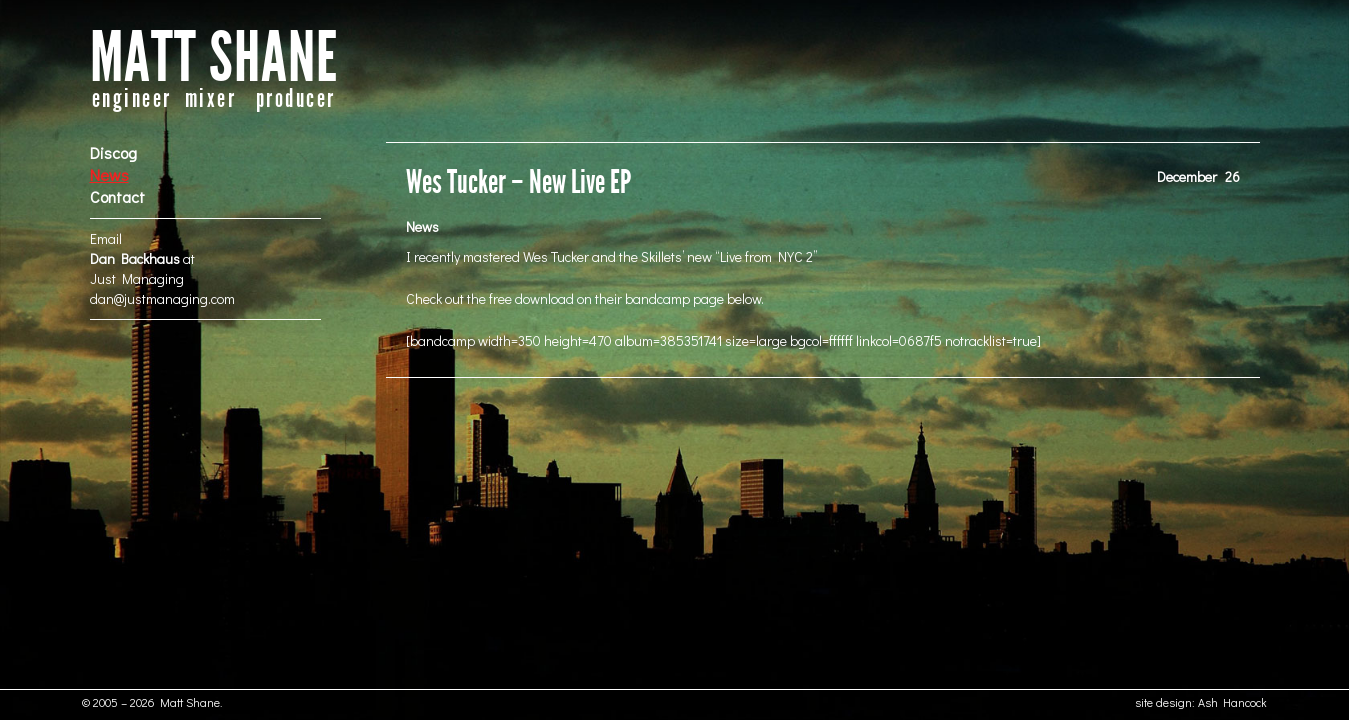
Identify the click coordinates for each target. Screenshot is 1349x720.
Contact (117, 196)
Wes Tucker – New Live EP (518, 182)
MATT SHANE (214, 58)
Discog (113, 152)
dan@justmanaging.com (162, 298)
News (109, 174)
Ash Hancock (1232, 702)
